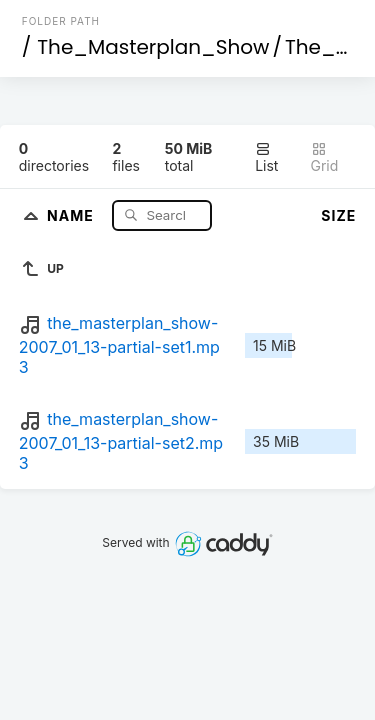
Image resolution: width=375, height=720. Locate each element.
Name (72, 214)
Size (338, 215)
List (266, 157)
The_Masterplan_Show (153, 47)
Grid (325, 157)
